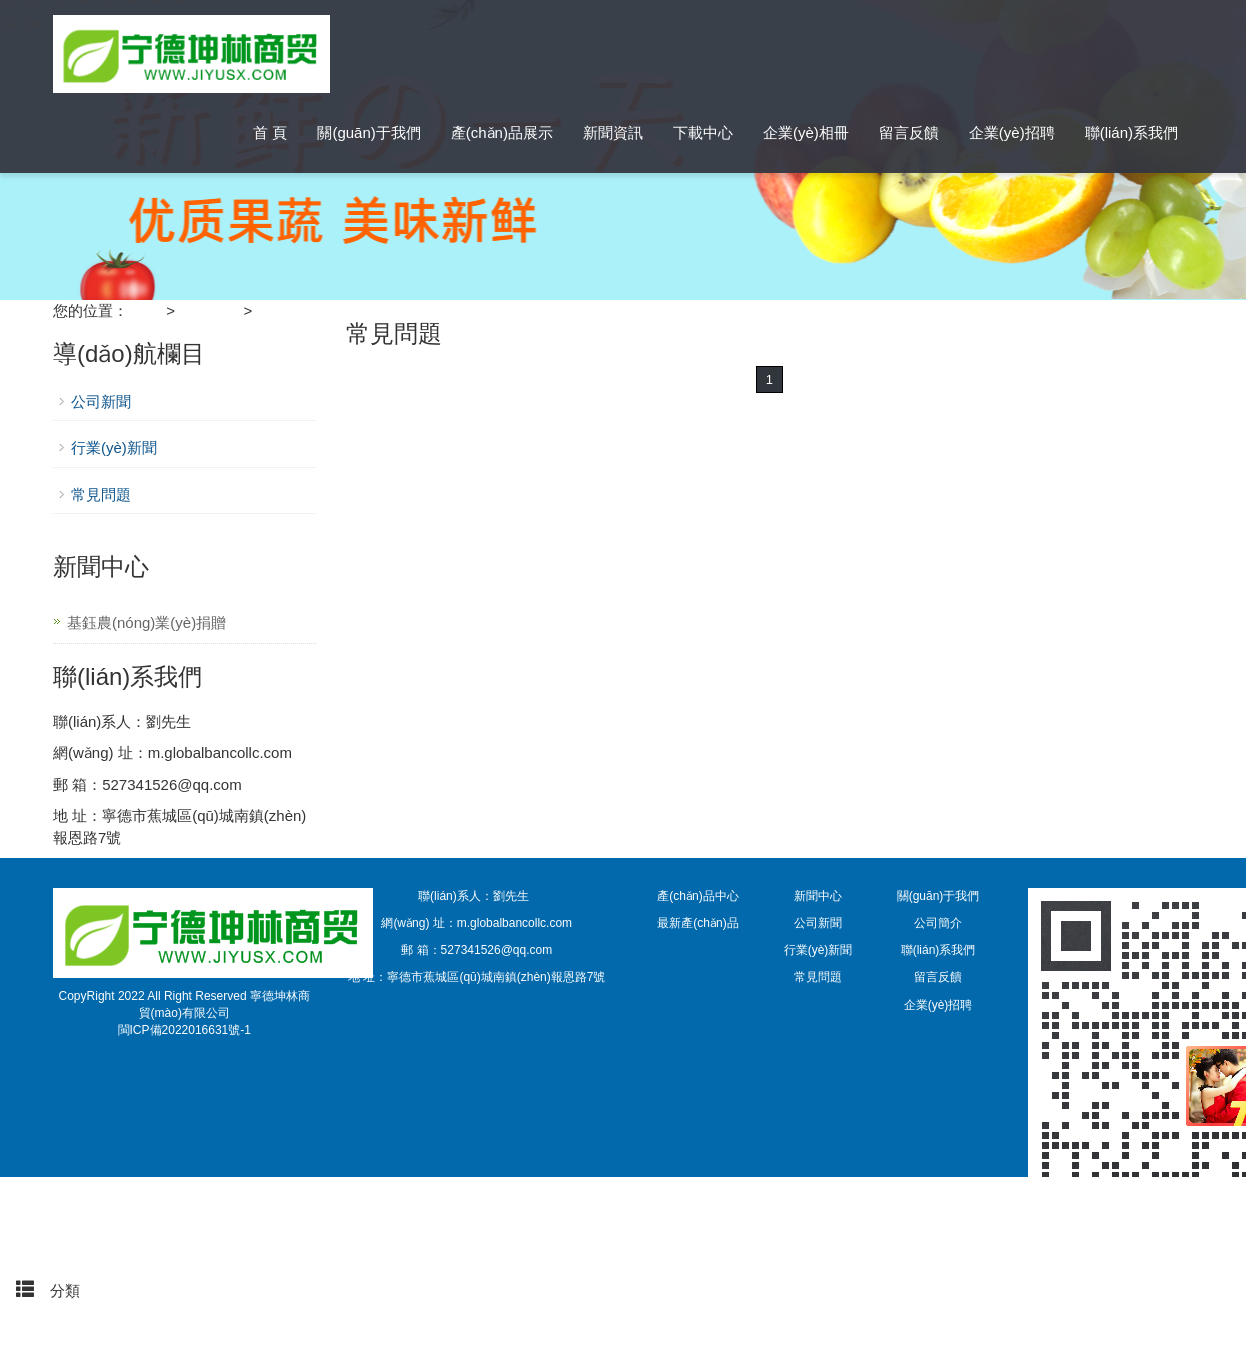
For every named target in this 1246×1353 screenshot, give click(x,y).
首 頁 (270, 132)
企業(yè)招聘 (1012, 132)
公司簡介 (938, 923)
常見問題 (286, 310)
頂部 (40, 1334)
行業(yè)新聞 (114, 447)
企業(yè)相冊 (806, 132)
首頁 (40, 1202)
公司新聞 (101, 401)
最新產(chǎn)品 (697, 923)
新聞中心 (209, 310)
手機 (40, 1246)
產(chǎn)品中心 (697, 896)
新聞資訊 (613, 132)
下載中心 (703, 132)
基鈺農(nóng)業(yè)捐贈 (146, 622)
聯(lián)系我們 (1131, 132)
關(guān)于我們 (368, 132)
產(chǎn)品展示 (502, 132)
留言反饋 (909, 132)
